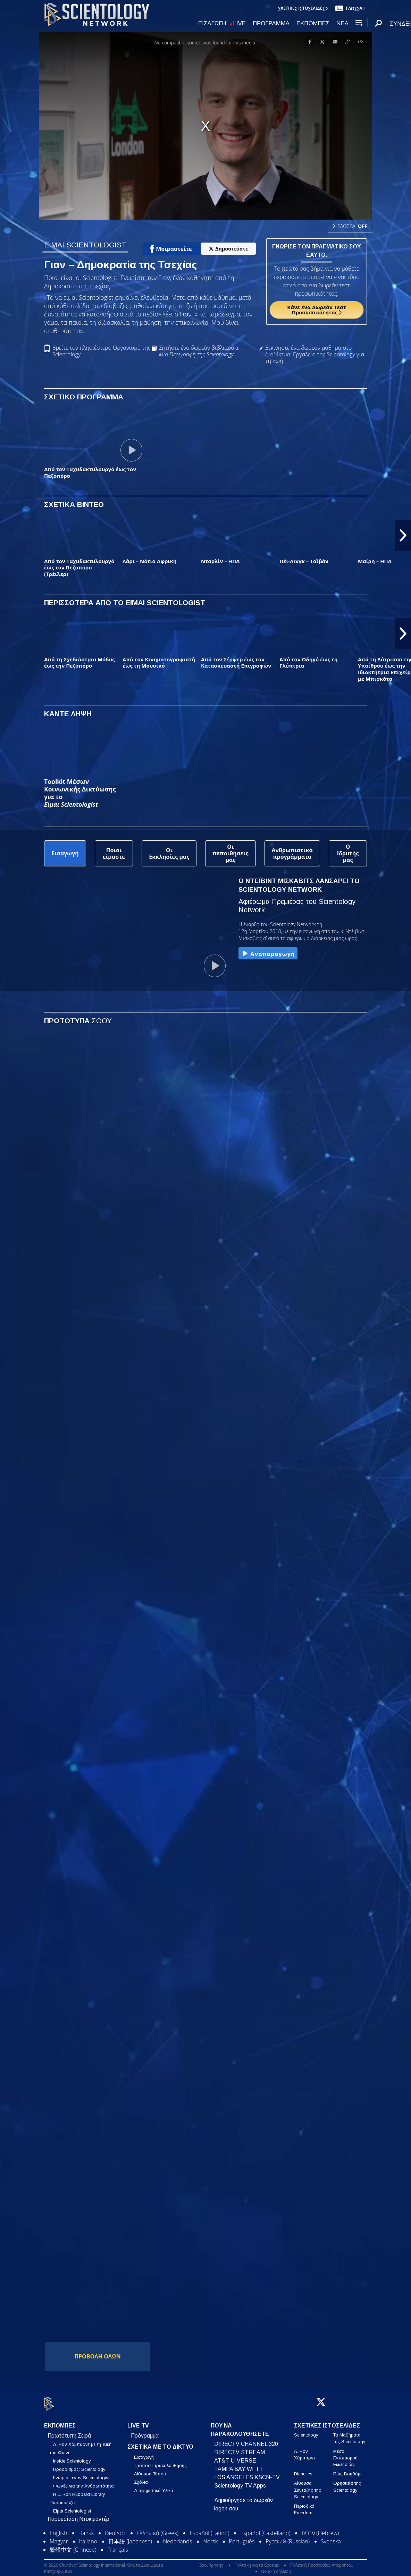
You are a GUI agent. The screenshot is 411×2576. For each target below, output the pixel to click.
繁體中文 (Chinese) (73, 2546)
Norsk (210, 2537)
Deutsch (115, 2529)
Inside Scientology (72, 2457)
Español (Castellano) (265, 2529)
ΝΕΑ (342, 23)
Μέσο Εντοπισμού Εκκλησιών (345, 2453)
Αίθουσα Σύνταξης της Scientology (307, 2486)
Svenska (331, 2537)
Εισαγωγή (144, 2453)
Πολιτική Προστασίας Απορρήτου (321, 2561)
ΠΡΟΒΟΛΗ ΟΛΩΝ (97, 2356)
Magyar (59, 2537)
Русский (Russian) (288, 2537)
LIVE (239, 23)
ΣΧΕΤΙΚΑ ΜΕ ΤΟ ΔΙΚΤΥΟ (160, 2443)
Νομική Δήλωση (276, 2567)
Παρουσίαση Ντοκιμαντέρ (78, 2515)
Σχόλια (141, 2478)
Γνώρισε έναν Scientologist (81, 2473)
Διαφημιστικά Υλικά (153, 2486)
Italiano (88, 2537)
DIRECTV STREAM (239, 2448)
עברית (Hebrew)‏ (320, 2529)
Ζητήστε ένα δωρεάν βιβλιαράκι (199, 351)
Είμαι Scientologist (72, 2507)
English (58, 2529)
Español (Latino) (209, 2529)
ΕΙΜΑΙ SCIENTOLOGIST (85, 245)
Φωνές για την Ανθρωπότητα (83, 2482)
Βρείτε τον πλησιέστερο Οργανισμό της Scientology (101, 351)
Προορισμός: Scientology (79, 2465)
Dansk (86, 2529)
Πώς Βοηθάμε (347, 2470)
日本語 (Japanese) (130, 2537)
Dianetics (303, 2470)
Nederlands (177, 2537)
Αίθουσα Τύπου (150, 2470)
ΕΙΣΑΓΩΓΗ (212, 23)
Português (242, 2537)
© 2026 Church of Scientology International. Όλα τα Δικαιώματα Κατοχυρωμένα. (103, 2564)
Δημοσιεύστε (228, 248)
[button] (403, 535)
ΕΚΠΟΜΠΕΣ (312, 23)
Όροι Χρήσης (211, 2561)
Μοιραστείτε (171, 249)
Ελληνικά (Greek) (158, 2529)
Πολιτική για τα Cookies (257, 2561)
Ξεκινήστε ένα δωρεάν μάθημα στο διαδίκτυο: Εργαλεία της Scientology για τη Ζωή (314, 355)
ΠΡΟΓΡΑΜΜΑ (271, 23)
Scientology (306, 2431)
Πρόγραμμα (145, 2432)
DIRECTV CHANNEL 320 (246, 2440)
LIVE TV (138, 2422)
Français (117, 2546)
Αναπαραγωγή (268, 953)
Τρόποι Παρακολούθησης (160, 2461)
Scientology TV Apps (240, 2482)
